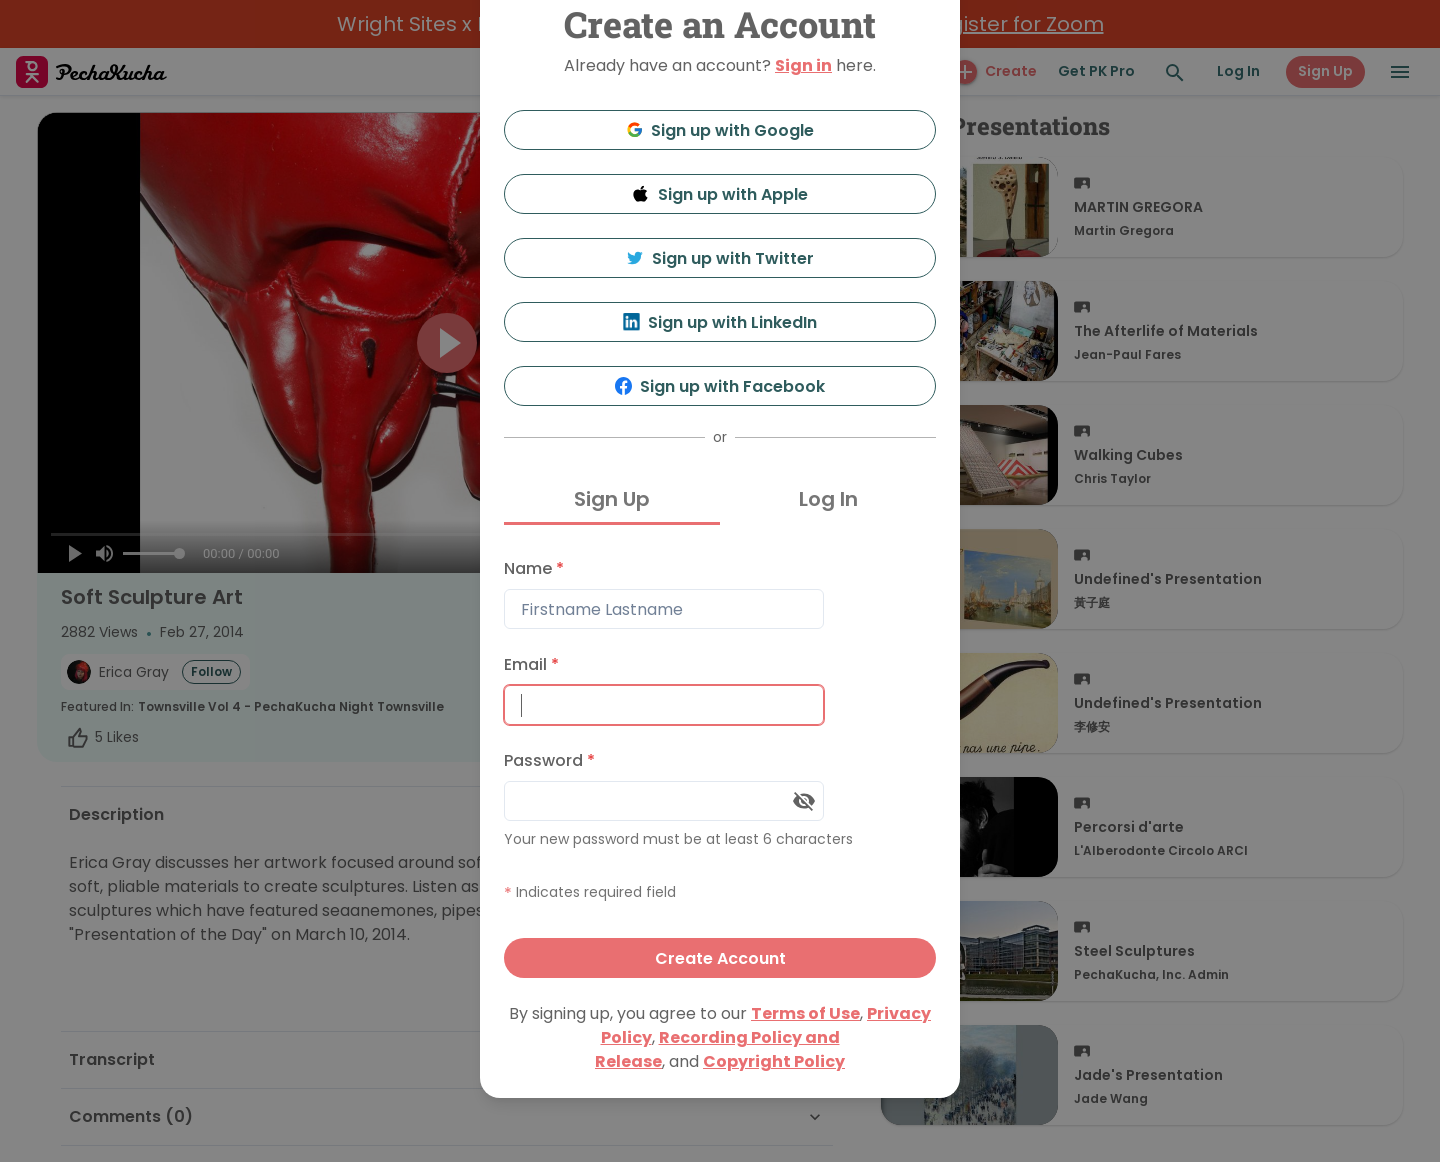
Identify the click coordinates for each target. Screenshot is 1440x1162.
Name (534, 568)
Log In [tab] (828, 499)
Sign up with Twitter (720, 258)
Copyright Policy (774, 1061)
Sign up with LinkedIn (720, 322)
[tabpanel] (720, 763)
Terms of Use (805, 1013)
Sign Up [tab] (612, 499)
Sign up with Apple (720, 194)
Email (531, 664)
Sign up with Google (720, 130)
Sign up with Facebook (720, 386)
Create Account (720, 958)
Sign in (803, 65)
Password (549, 760)
